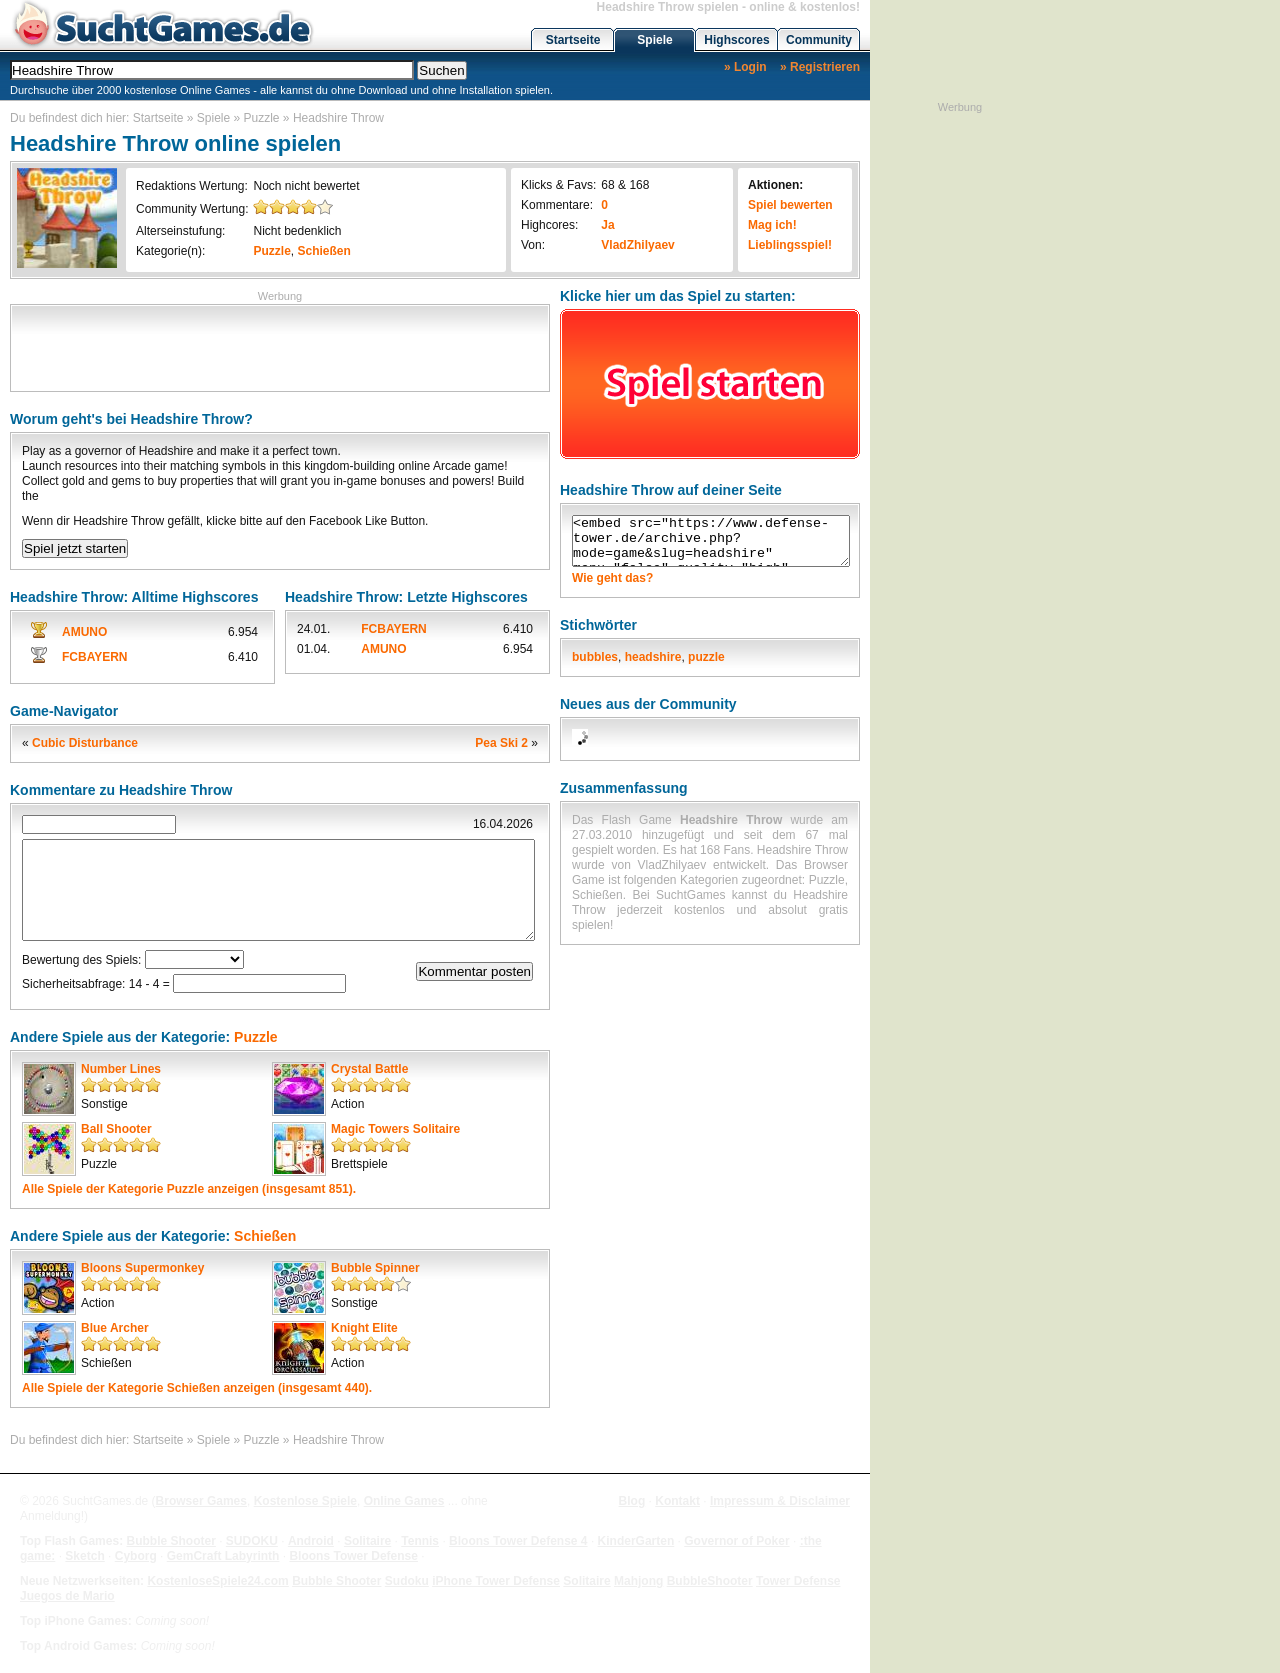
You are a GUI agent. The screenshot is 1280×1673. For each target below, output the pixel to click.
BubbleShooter (710, 1581)
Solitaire (367, 1541)
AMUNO (84, 632)
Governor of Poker (736, 1541)
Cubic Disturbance (85, 743)
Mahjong (638, 1581)
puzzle (706, 657)
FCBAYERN (95, 657)
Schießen (324, 251)
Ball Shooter (116, 1129)
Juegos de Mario (67, 1596)
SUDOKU (252, 1541)
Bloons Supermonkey (142, 1268)
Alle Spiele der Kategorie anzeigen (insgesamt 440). (197, 1388)
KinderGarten (636, 1541)
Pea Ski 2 (501, 743)
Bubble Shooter (170, 1541)
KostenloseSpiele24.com (217, 1581)
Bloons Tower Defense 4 (518, 1541)
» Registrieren (820, 67)
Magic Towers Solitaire (395, 1129)
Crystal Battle (369, 1069)
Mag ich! (772, 225)
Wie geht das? (612, 578)
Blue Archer (115, 1328)
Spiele (654, 40)
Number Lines (121, 1069)
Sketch (84, 1556)
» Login (745, 67)
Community (819, 40)
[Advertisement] (280, 346)
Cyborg (136, 1556)
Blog (632, 1501)
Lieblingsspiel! (790, 245)
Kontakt (677, 1501)
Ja (607, 225)
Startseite (573, 40)
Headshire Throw (338, 118)
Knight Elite (364, 1328)
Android (311, 1541)
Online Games (404, 1501)
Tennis (420, 1541)
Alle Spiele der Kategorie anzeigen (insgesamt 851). (189, 1189)
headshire (653, 657)
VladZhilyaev (637, 245)
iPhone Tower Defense (496, 1581)
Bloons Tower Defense (353, 1556)
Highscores (736, 40)
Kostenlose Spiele (305, 1501)
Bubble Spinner (375, 1268)
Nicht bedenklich (297, 231)
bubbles (595, 657)
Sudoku (407, 1581)
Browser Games (201, 1501)
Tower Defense (798, 1581)
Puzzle (262, 118)
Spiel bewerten (790, 205)
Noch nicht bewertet (306, 186)
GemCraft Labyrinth (223, 1556)
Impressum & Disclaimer (780, 1501)
